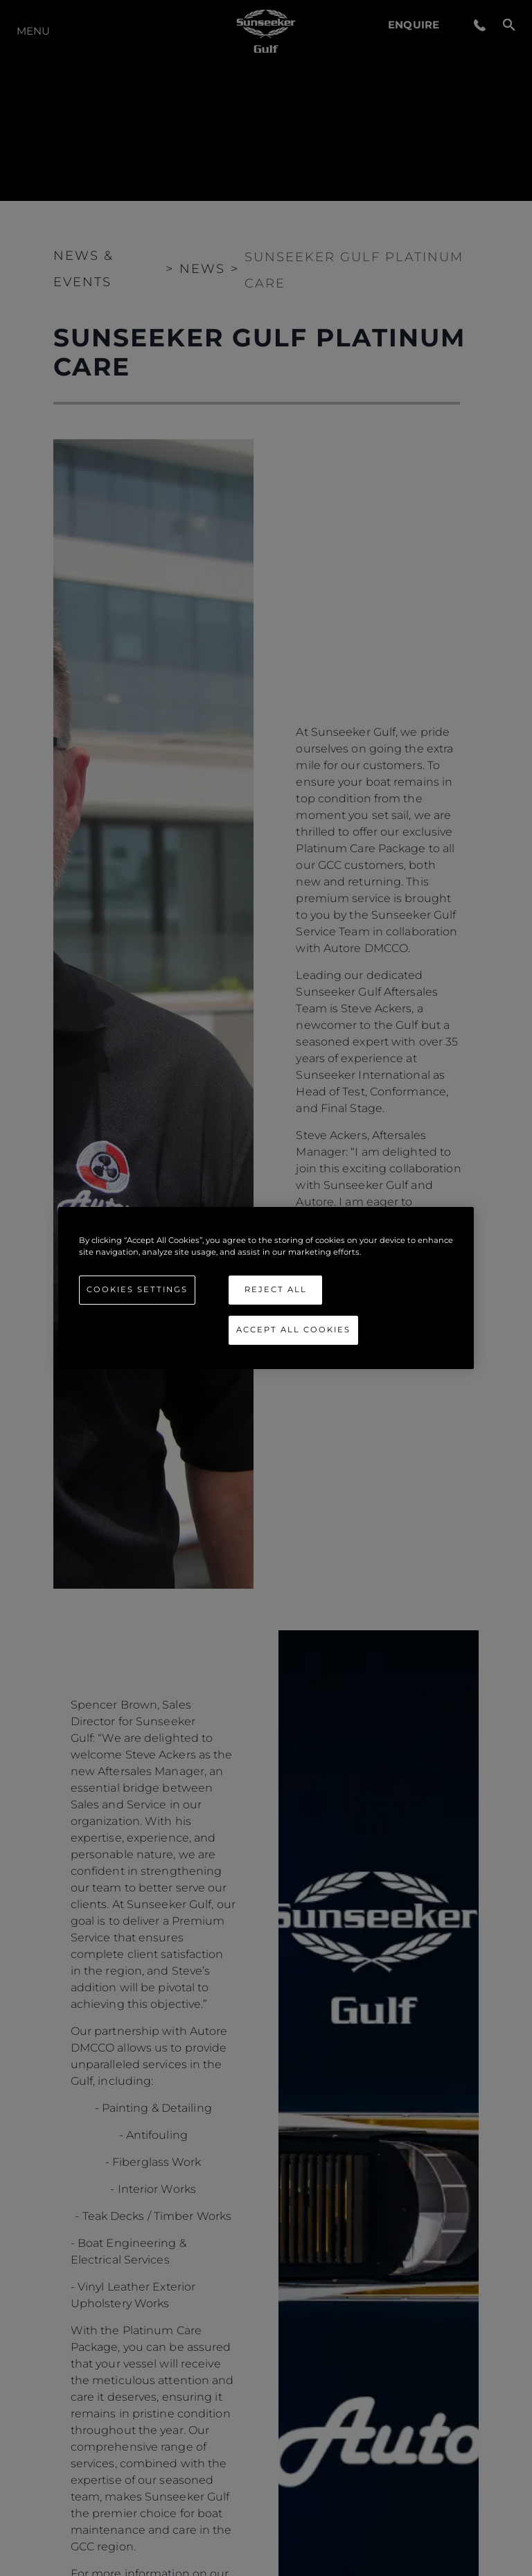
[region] (266, 1288)
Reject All (276, 1289)
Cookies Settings (137, 1289)
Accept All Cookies (293, 1329)
